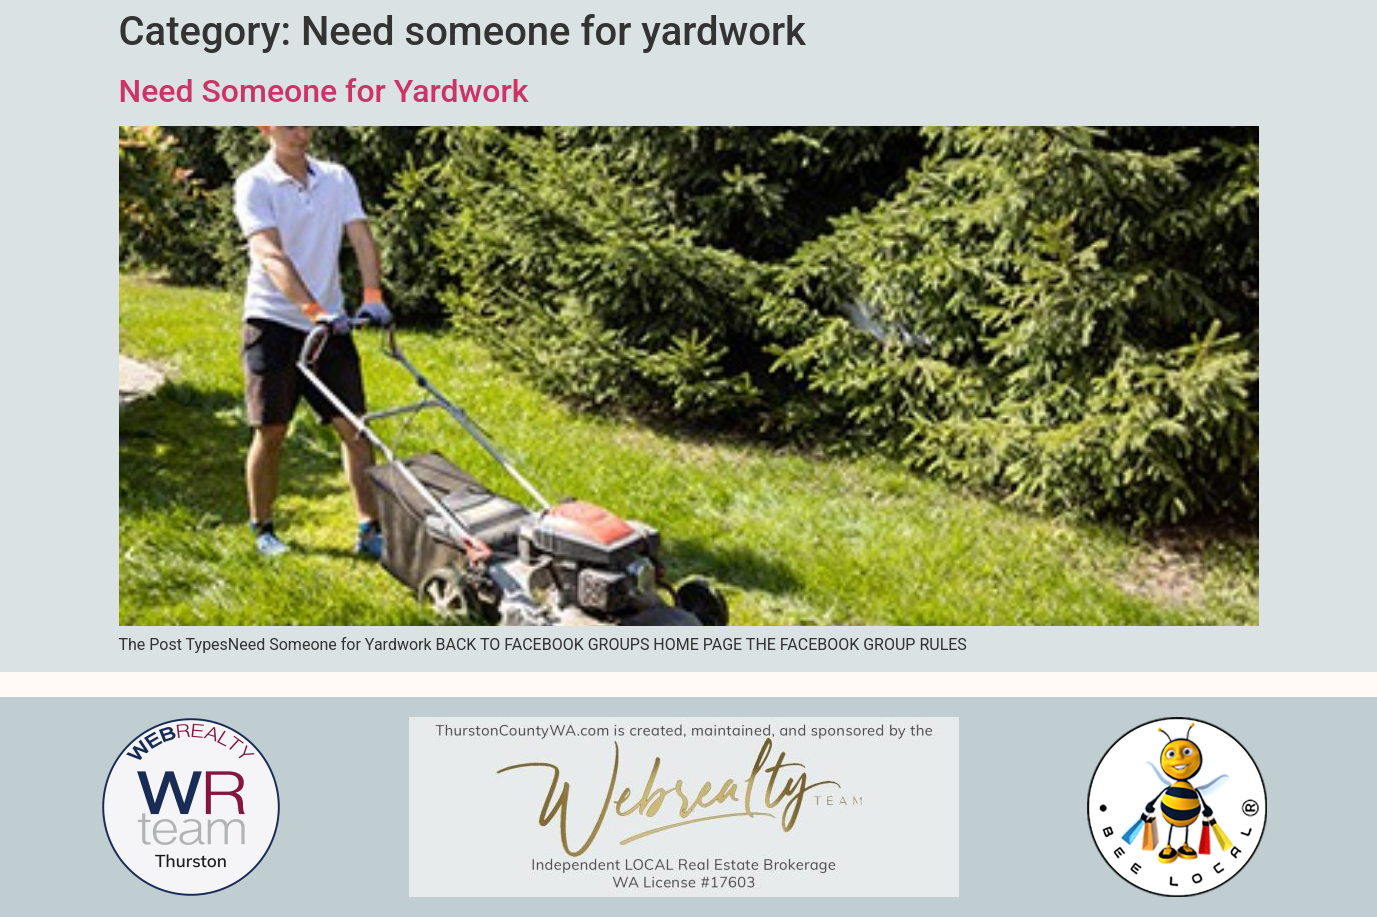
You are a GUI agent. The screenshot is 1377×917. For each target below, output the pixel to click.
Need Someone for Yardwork (324, 91)
